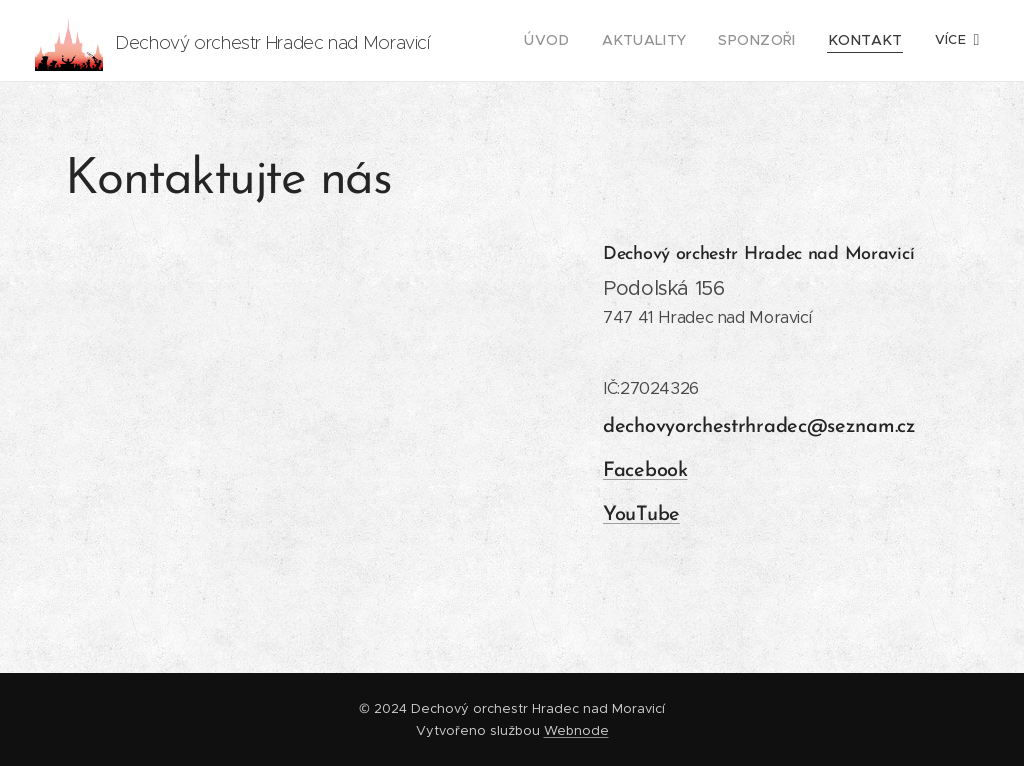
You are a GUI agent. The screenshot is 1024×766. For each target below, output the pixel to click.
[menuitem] (578, 41)
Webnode (576, 730)
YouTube (641, 515)
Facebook (645, 471)
